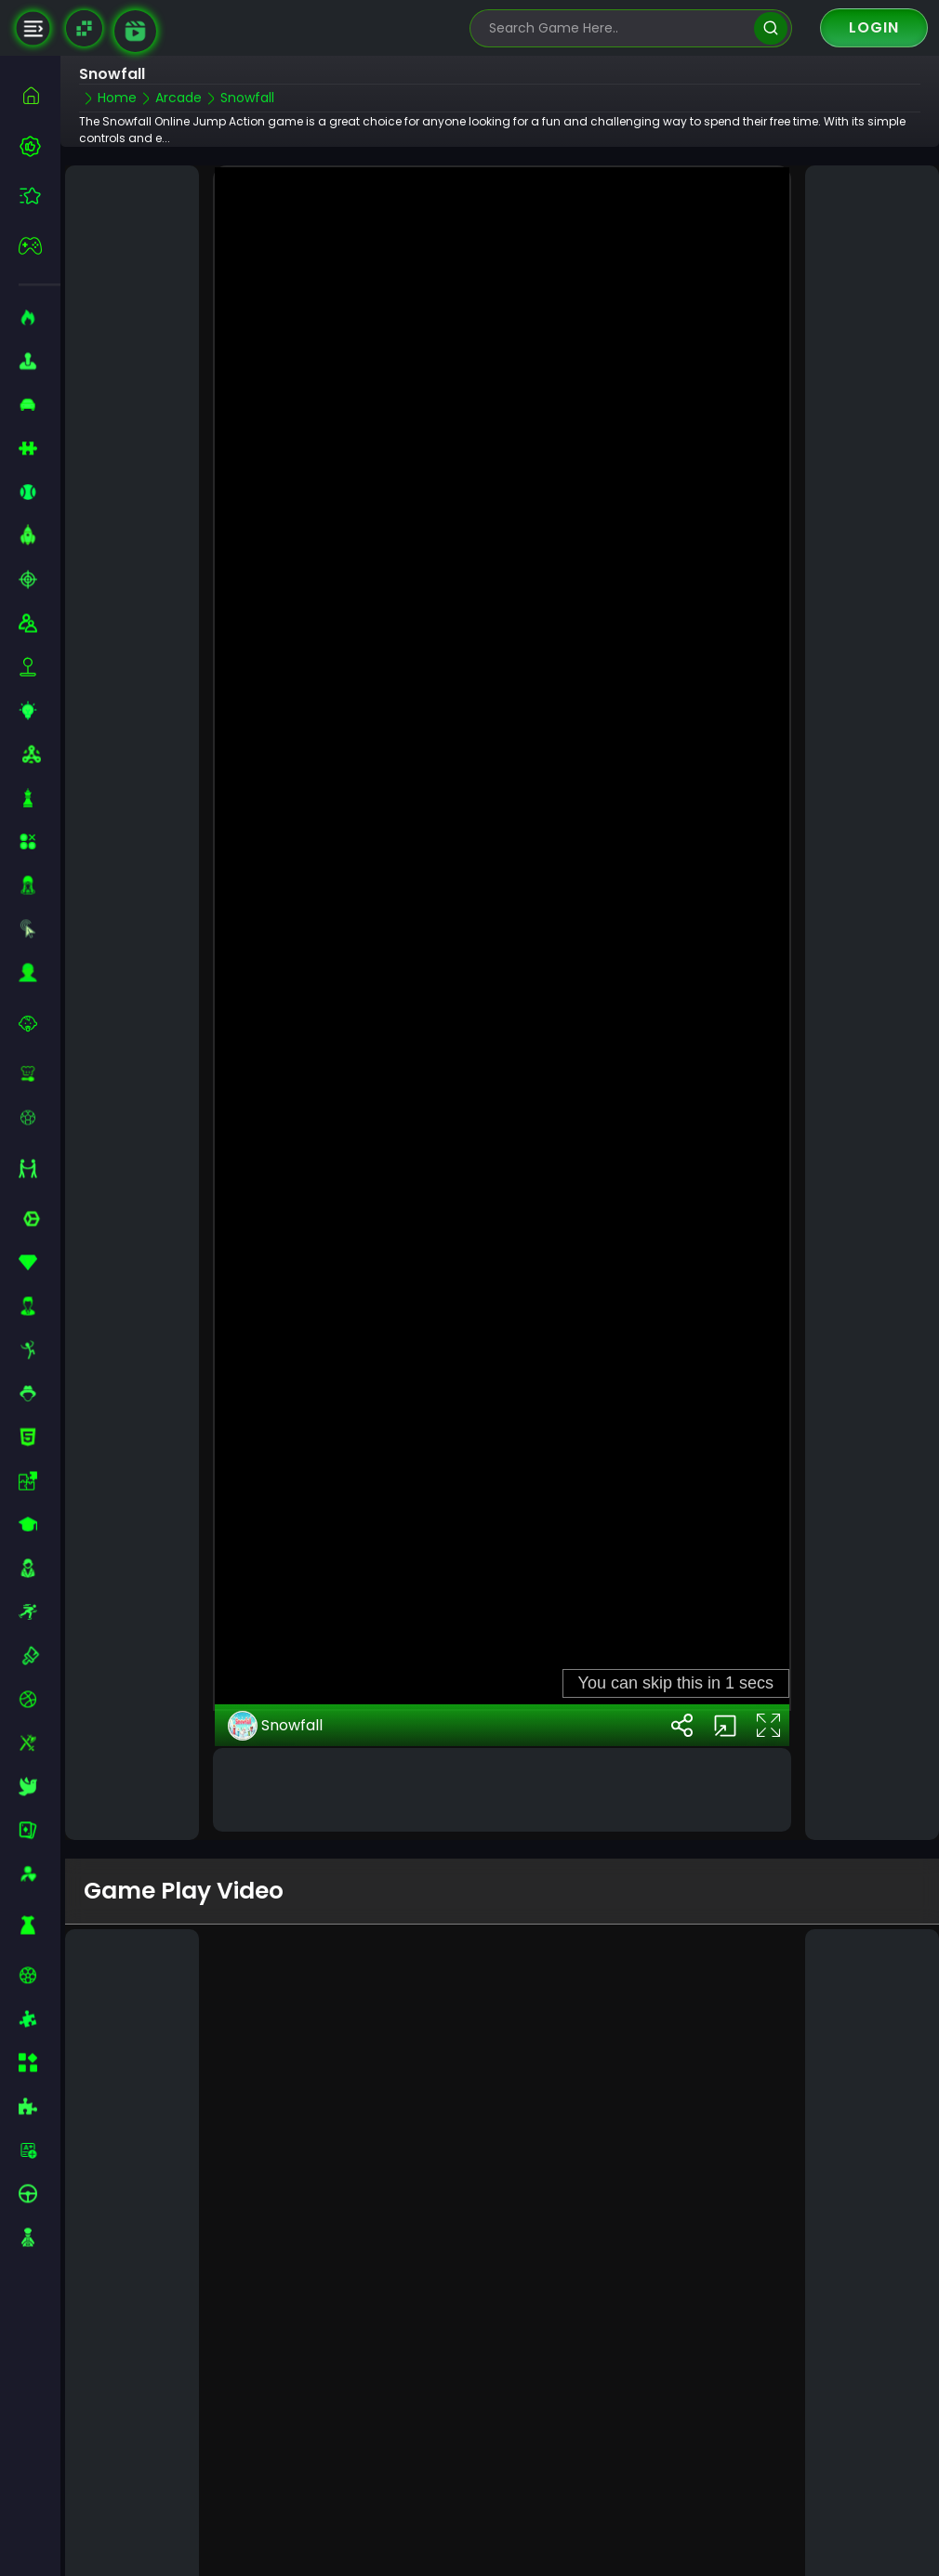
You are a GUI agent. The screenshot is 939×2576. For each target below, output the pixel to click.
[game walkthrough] (135, 31)
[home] (39, 95)
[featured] (39, 196)
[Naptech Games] (84, 28)
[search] (770, 28)
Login (874, 27)
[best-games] (39, 146)
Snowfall (275, 1674)
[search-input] (617, 28)
